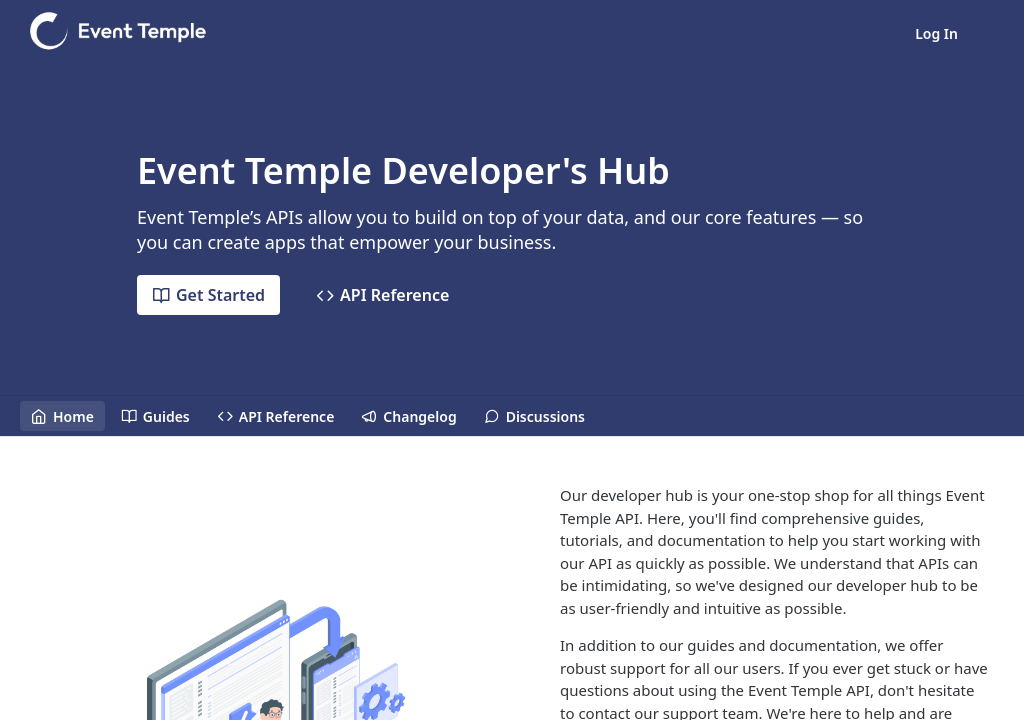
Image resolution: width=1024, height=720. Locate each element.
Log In (936, 33)
